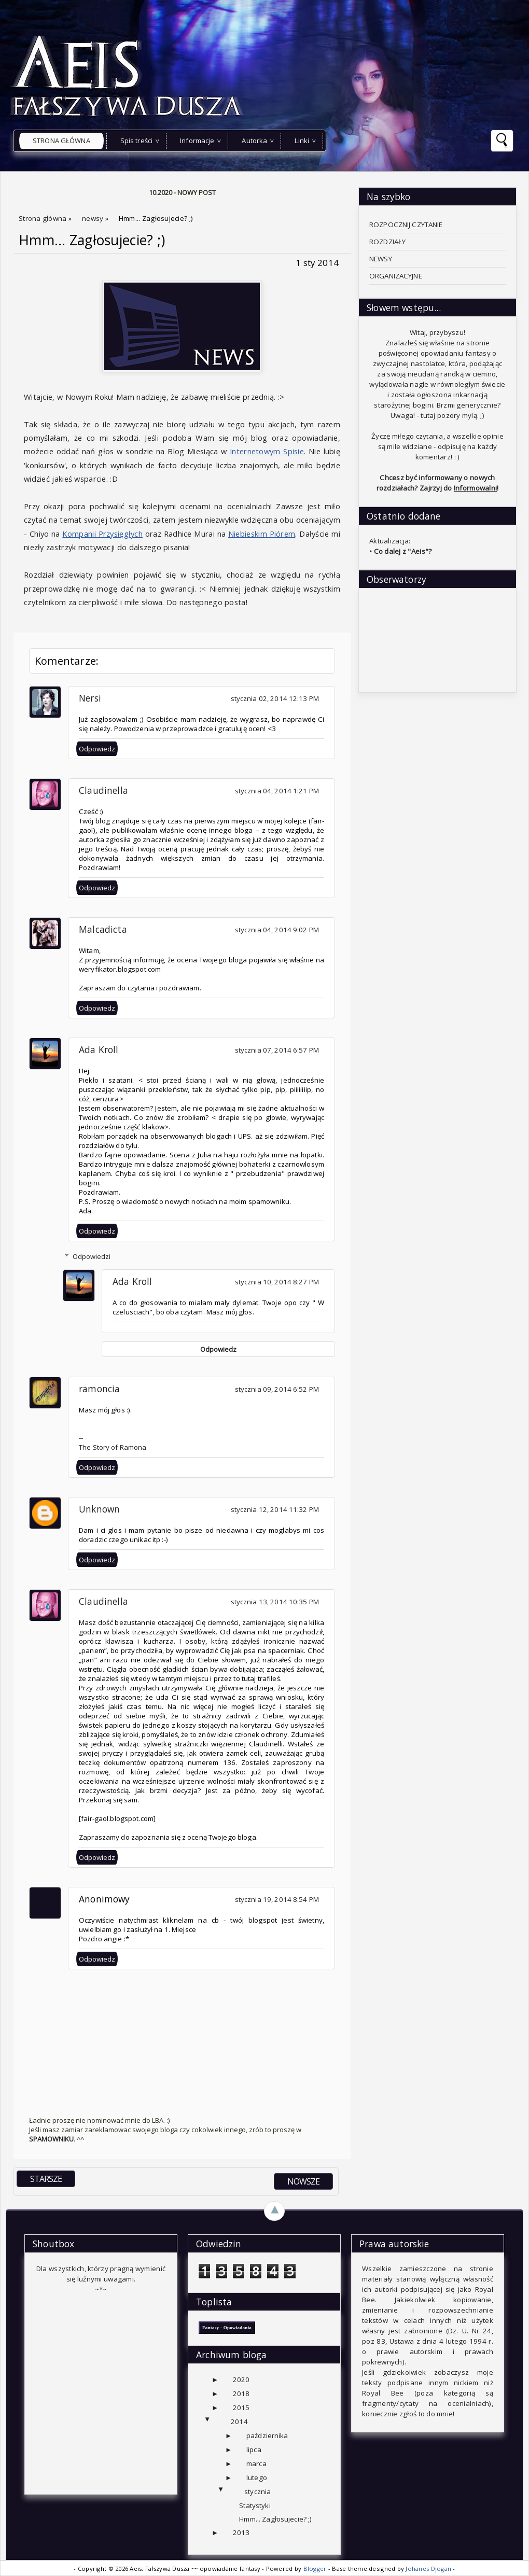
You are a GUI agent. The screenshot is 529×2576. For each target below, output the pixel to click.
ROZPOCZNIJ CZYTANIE (406, 224)
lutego (256, 2477)
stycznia (257, 2491)
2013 (241, 2532)
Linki (302, 140)
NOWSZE (303, 2181)
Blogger (315, 2568)
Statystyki (254, 2505)
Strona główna (61, 140)
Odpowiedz (97, 748)
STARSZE (46, 2179)
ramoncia (99, 1388)
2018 (241, 2393)
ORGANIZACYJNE (395, 276)
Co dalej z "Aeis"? (403, 551)
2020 (241, 2379)
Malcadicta (103, 929)
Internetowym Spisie (267, 451)
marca (256, 2463)
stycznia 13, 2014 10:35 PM (275, 1601)
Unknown (99, 1509)
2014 (239, 2421)
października (267, 2435)
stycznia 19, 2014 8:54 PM (277, 1899)
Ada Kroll (99, 1049)
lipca (253, 2449)
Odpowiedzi (91, 1256)
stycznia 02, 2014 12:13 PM (275, 698)
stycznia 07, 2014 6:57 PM (277, 1050)
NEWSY (380, 258)
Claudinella (103, 790)
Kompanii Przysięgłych (102, 533)
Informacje (197, 140)
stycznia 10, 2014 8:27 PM (277, 1281)
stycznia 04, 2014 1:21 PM (277, 790)
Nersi (90, 698)
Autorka (254, 140)
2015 (241, 2407)
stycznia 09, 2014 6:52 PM (277, 1389)
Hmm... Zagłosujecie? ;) (92, 240)
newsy (93, 218)
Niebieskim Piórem (261, 533)
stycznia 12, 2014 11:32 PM (275, 1509)
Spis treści (136, 140)
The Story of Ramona (113, 1447)
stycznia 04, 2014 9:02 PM (277, 929)
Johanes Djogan (429, 2568)
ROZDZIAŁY (387, 241)
